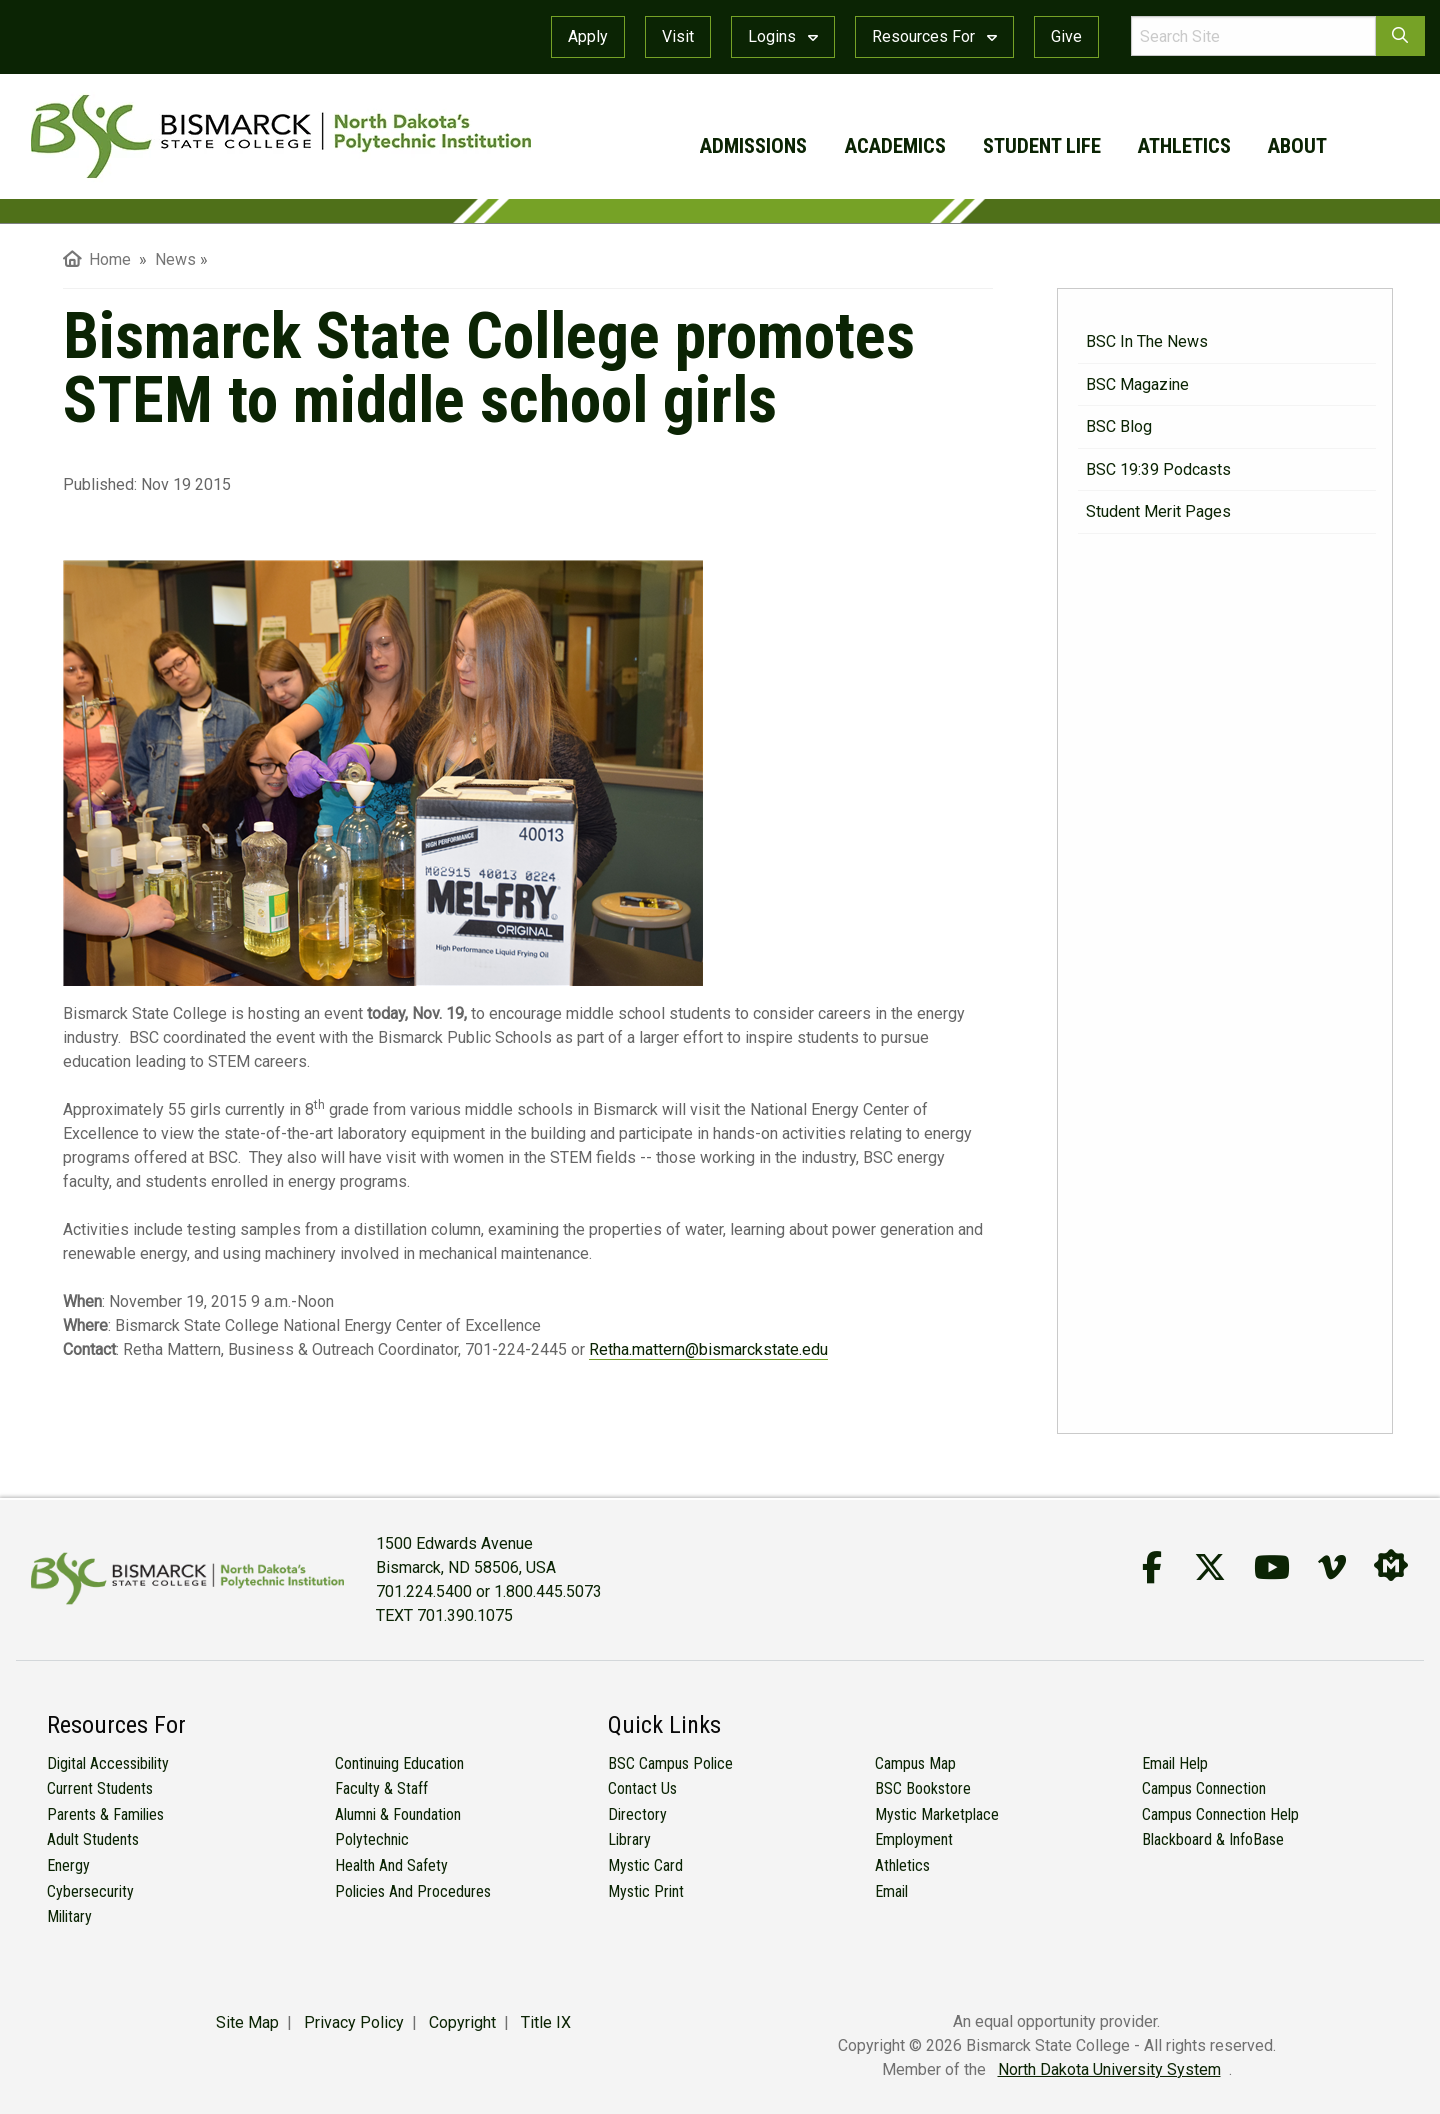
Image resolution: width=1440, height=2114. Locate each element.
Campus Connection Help (1220, 1814)
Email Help (1175, 1763)
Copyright (462, 2022)
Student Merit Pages (1158, 511)
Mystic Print (646, 1891)
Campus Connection (1204, 1788)
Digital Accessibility (108, 1763)
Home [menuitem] (97, 259)
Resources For (934, 36)
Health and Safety (391, 1865)
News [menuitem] (175, 259)
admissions (753, 146)
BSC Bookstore (923, 1788)
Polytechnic (372, 1839)
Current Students (100, 1788)
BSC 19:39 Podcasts (1158, 469)
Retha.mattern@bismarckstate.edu (708, 1349)
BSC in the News (1147, 341)
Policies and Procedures (413, 1891)
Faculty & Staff (381, 1788)
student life (1042, 146)
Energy (68, 1865)
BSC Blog (1119, 426)
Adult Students (93, 1839)
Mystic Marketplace (937, 1814)
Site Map (247, 2022)
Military (69, 1916)
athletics (1184, 146)
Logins (783, 36)
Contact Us (642, 1788)
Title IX (546, 2022)
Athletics (902, 1865)
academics (895, 146)
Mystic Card (645, 1865)
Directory (637, 1814)
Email (891, 1891)
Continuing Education (399, 1763)
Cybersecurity (90, 1891)
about (1297, 146)
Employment (914, 1839)
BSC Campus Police (670, 1763)
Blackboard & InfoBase (1213, 1839)
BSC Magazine (1137, 384)
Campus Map (915, 1763)
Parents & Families (105, 1814)
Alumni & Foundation (398, 1814)
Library (629, 1839)
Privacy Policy (354, 2022)
